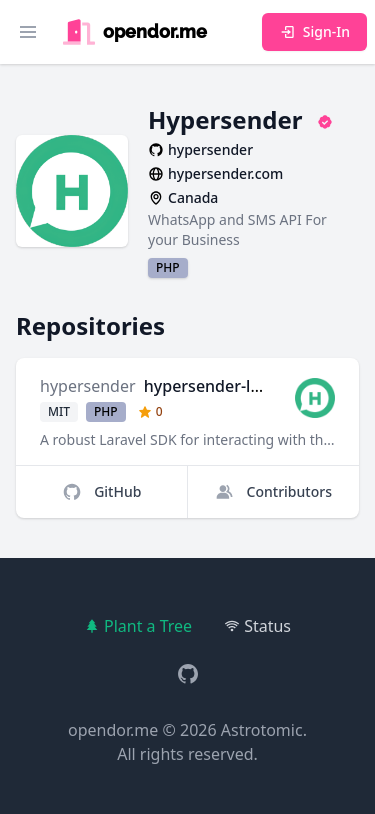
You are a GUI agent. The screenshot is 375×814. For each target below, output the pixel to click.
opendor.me (113, 730)
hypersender (88, 386)
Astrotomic (262, 730)
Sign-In (314, 31)
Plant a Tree (138, 626)
